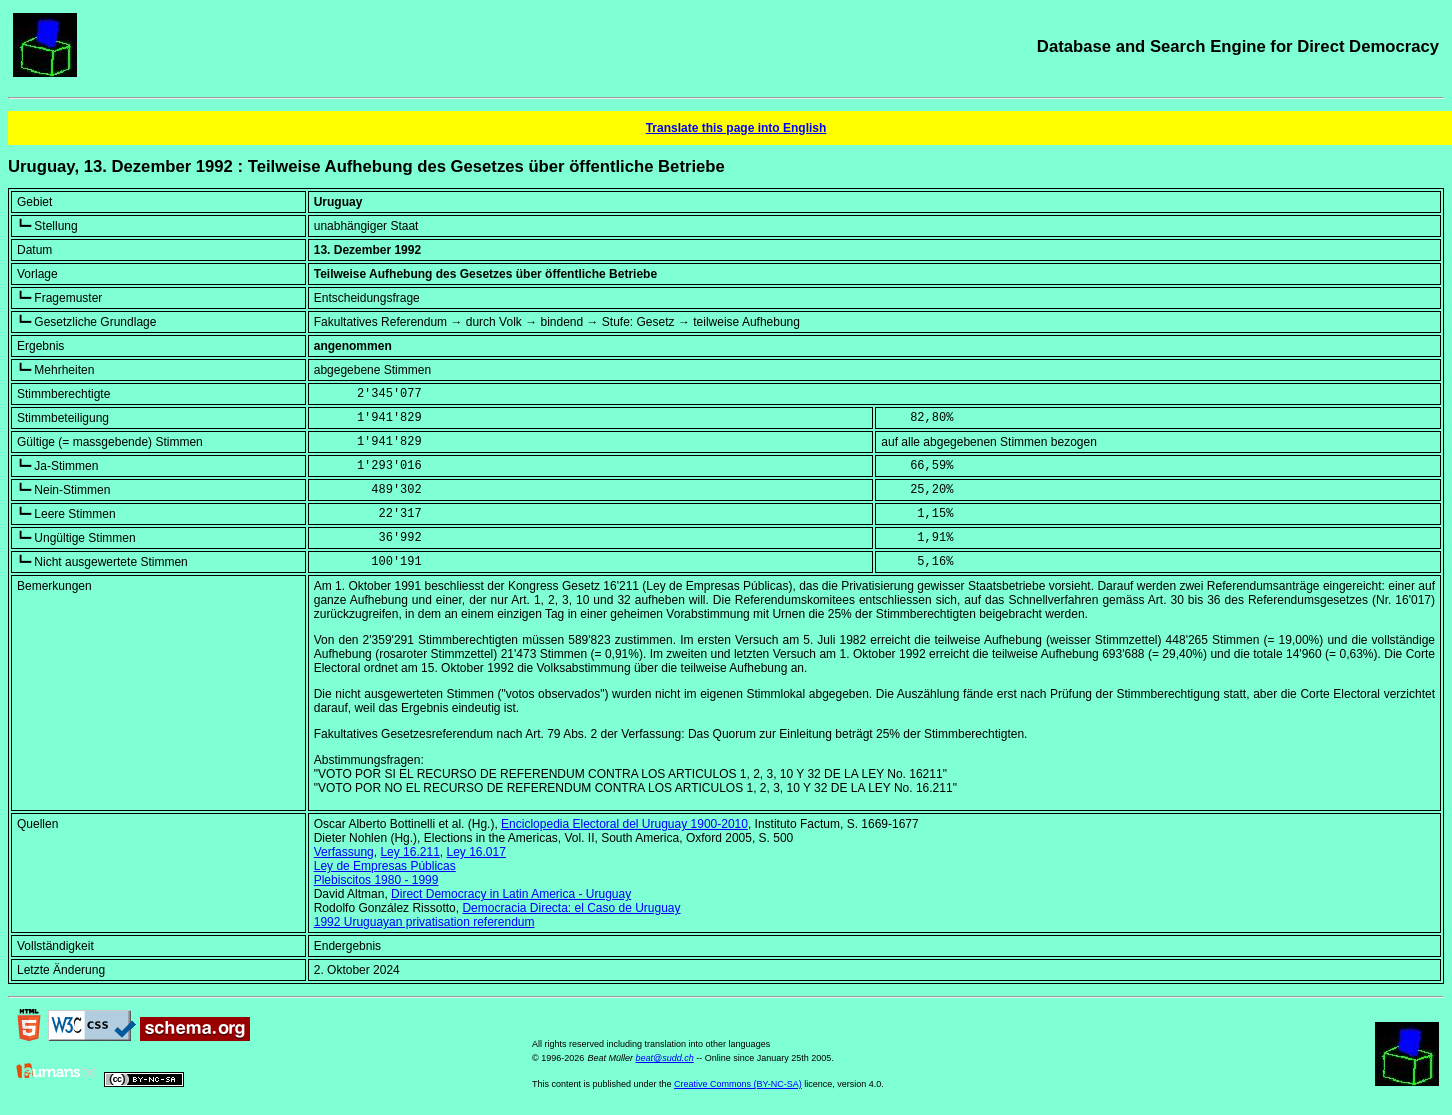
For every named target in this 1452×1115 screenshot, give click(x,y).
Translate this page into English (736, 128)
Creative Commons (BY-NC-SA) (738, 1084)
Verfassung (344, 852)
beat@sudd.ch (665, 1058)
